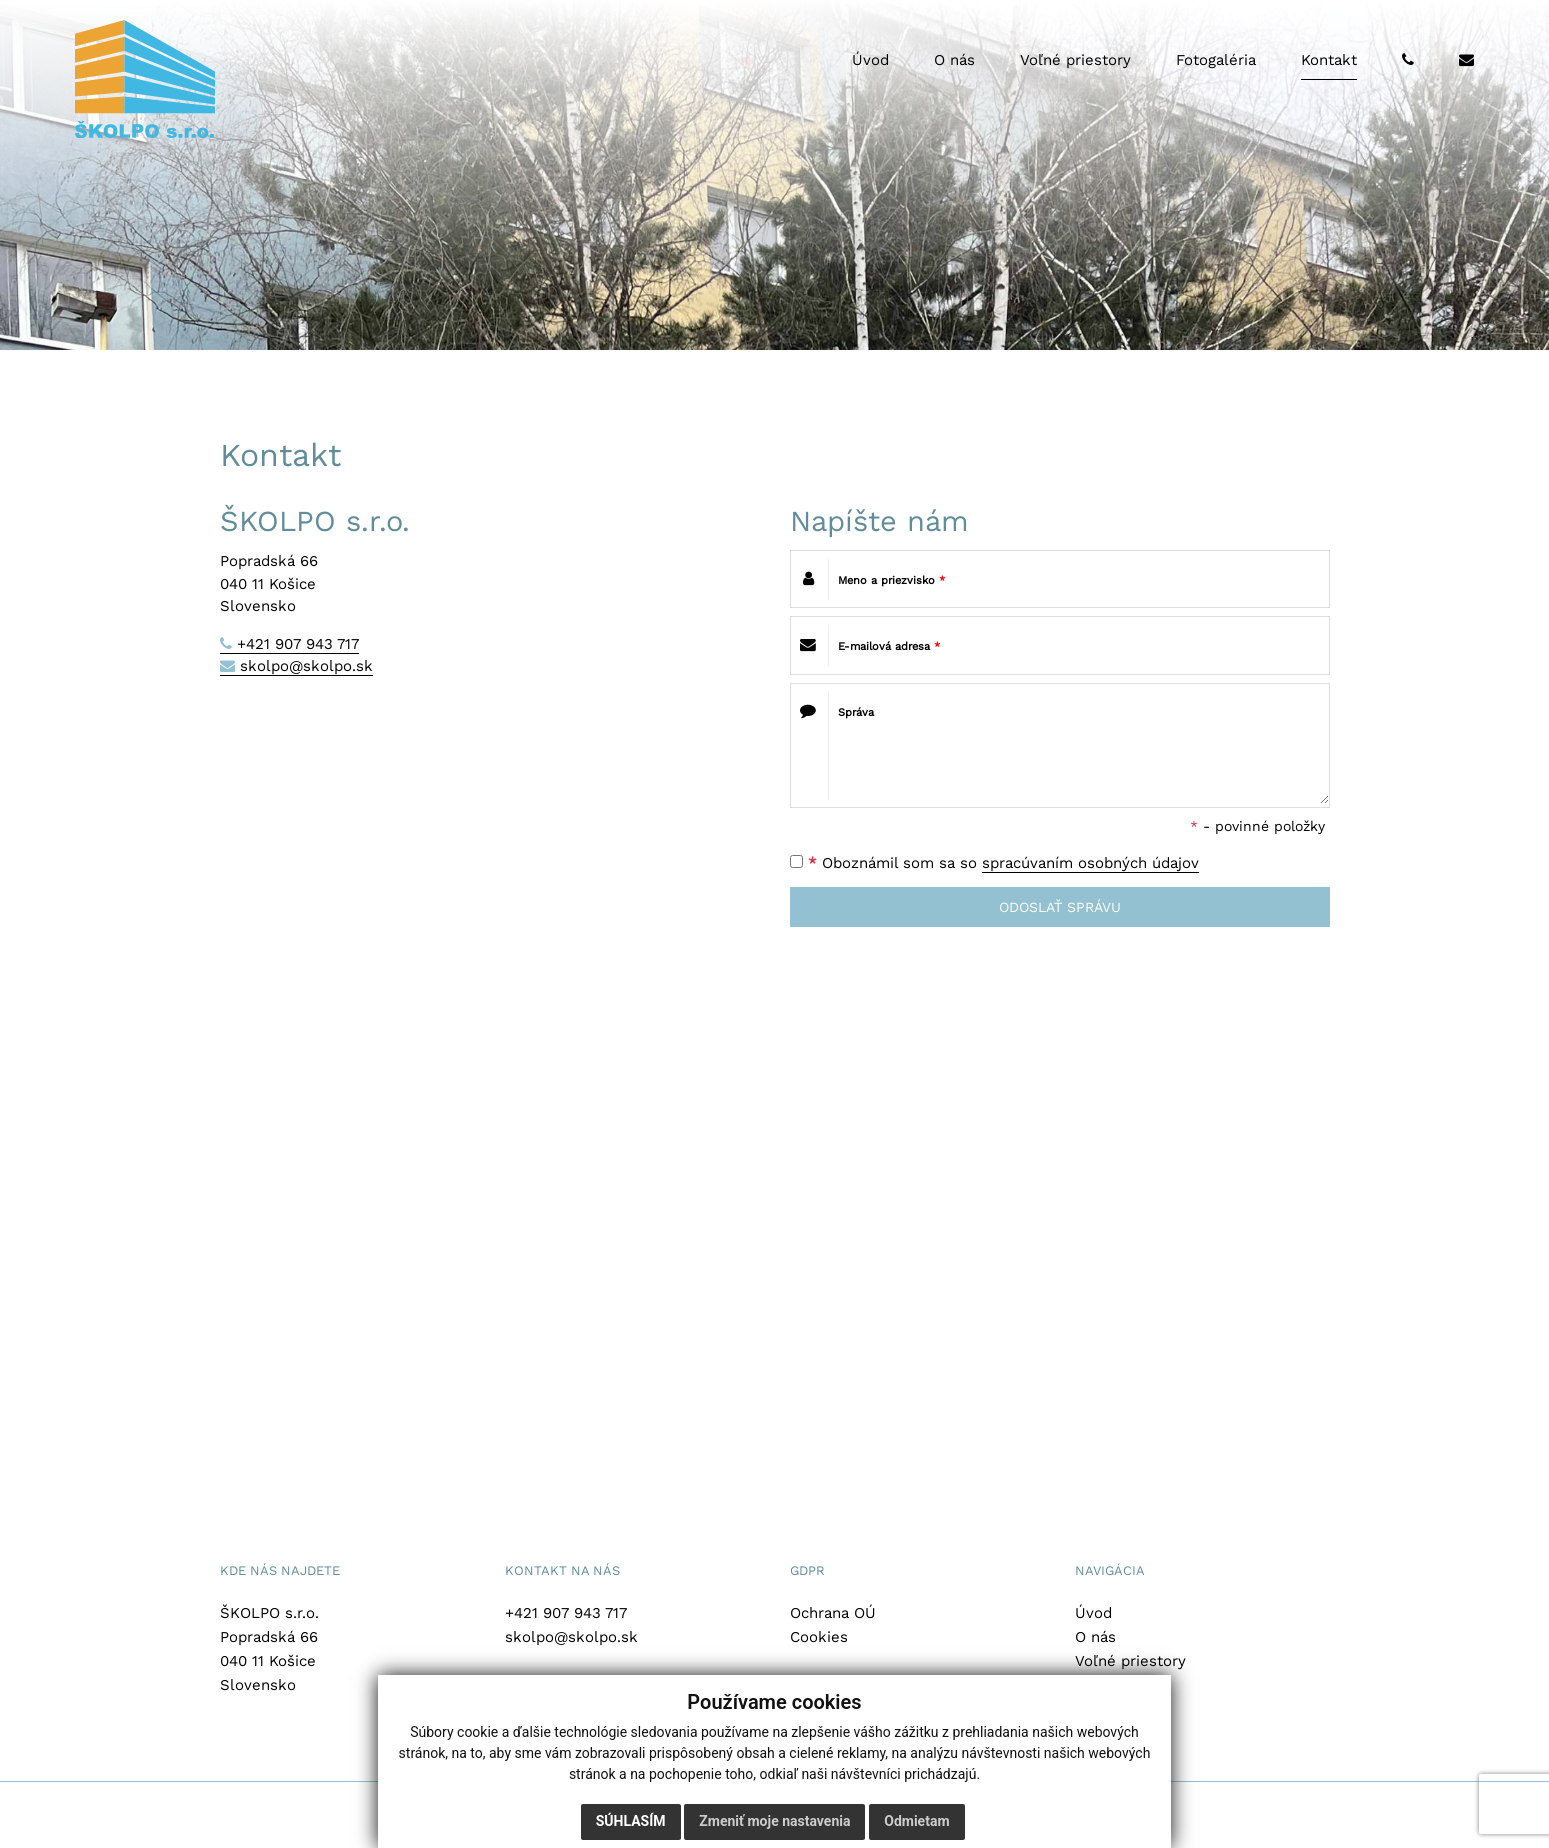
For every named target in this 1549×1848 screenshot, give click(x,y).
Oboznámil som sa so (994, 863)
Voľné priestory (1130, 1661)
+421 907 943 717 (298, 644)
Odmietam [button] (916, 1821)
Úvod (1093, 1613)
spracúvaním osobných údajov (1090, 863)
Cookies (819, 1637)
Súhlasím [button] (631, 1821)
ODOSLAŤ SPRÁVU (1060, 907)
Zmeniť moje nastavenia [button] (774, 1821)
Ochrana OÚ (833, 1613)
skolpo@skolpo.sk (306, 666)
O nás (1095, 1637)
